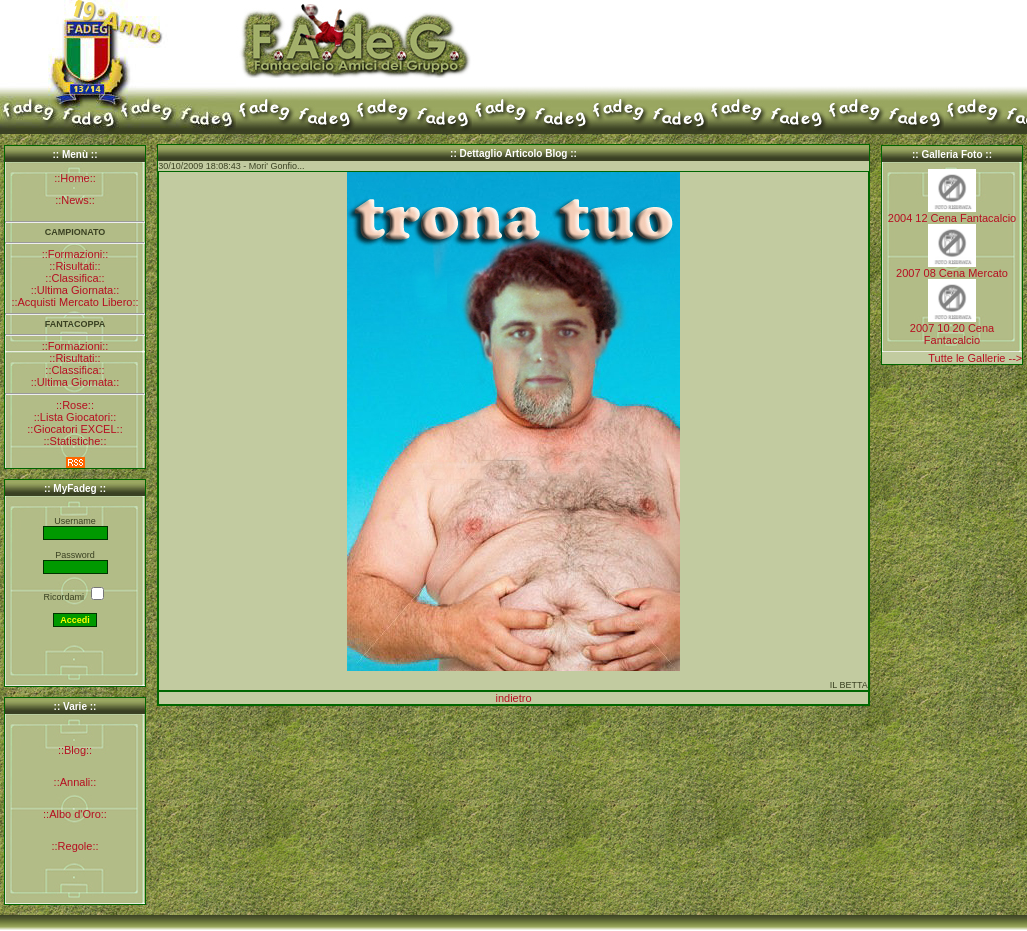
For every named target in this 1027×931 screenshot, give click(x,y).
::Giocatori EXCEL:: (74, 429)
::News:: (75, 200)
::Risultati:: (74, 266)
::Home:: (75, 178)
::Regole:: (74, 846)
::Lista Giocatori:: (75, 417)
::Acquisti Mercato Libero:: (74, 302)
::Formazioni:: (75, 254)
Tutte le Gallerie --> (975, 358)
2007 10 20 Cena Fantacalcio (952, 334)
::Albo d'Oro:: (75, 814)
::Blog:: (75, 750)
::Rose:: (75, 405)
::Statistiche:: (75, 441)
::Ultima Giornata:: (75, 290)
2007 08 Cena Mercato (952, 273)
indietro (513, 698)
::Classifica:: (74, 278)
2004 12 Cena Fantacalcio (952, 218)
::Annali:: (75, 782)
